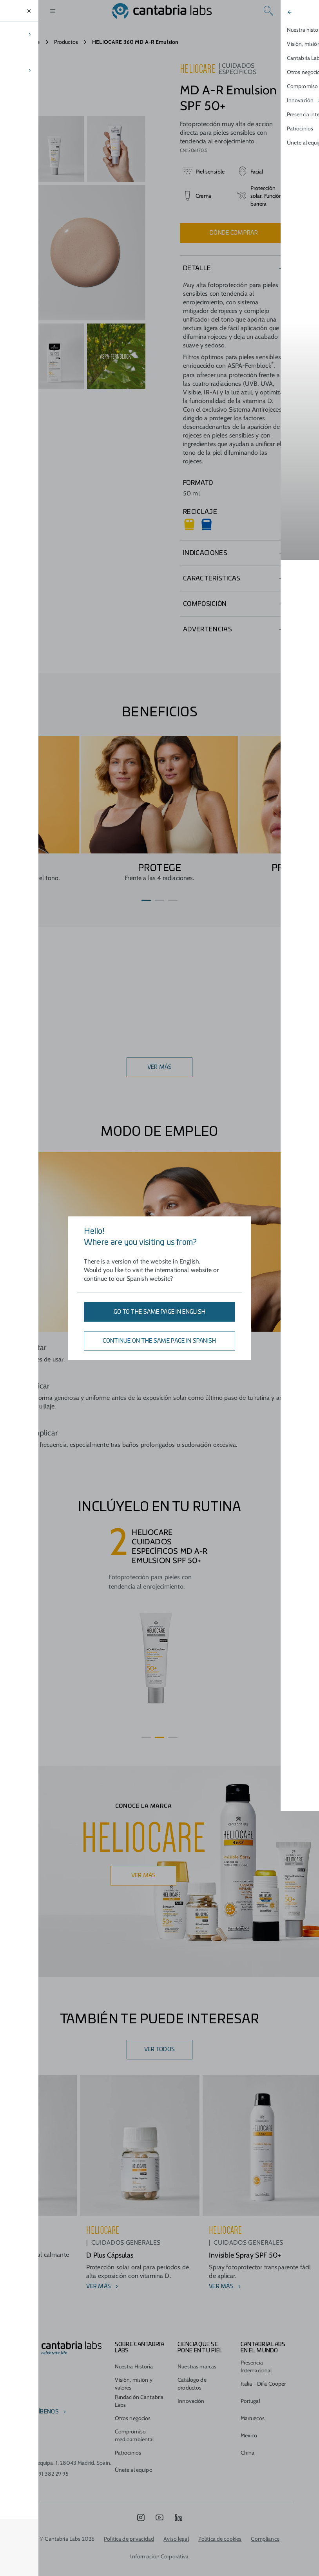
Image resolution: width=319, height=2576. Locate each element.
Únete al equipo (133, 2457)
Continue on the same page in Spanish (159, 1340)
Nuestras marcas (197, 2353)
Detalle (197, 268)
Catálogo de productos (192, 2371)
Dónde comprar (234, 233)
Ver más (143, 1875)
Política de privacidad (129, 2526)
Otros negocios (133, 2405)
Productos (66, 41)
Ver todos (159, 2049)
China (248, 2440)
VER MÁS (159, 1067)
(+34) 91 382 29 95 (47, 2461)
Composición (205, 604)
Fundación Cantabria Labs (139, 2388)
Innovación (191, 2388)
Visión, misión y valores (133, 2371)
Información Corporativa (159, 2543)
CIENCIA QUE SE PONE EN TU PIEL (200, 2335)
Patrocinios (128, 2440)
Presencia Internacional (256, 2353)
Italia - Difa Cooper (263, 2371)
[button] (146, 900)
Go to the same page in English (159, 1311)
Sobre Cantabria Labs (139, 2335)
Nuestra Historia (134, 2353)
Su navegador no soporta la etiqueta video (85, 82)
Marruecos (253, 2405)
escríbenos (42, 2399)
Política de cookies (220, 2526)
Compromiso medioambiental (134, 2422)
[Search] (268, 11)
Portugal (250, 2388)
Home (32, 41)
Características (212, 578)
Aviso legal (176, 2526)
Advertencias (207, 629)
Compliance (265, 2526)
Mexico (249, 2422)
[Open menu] (53, 10)
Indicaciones (205, 553)
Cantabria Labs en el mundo (263, 2335)
